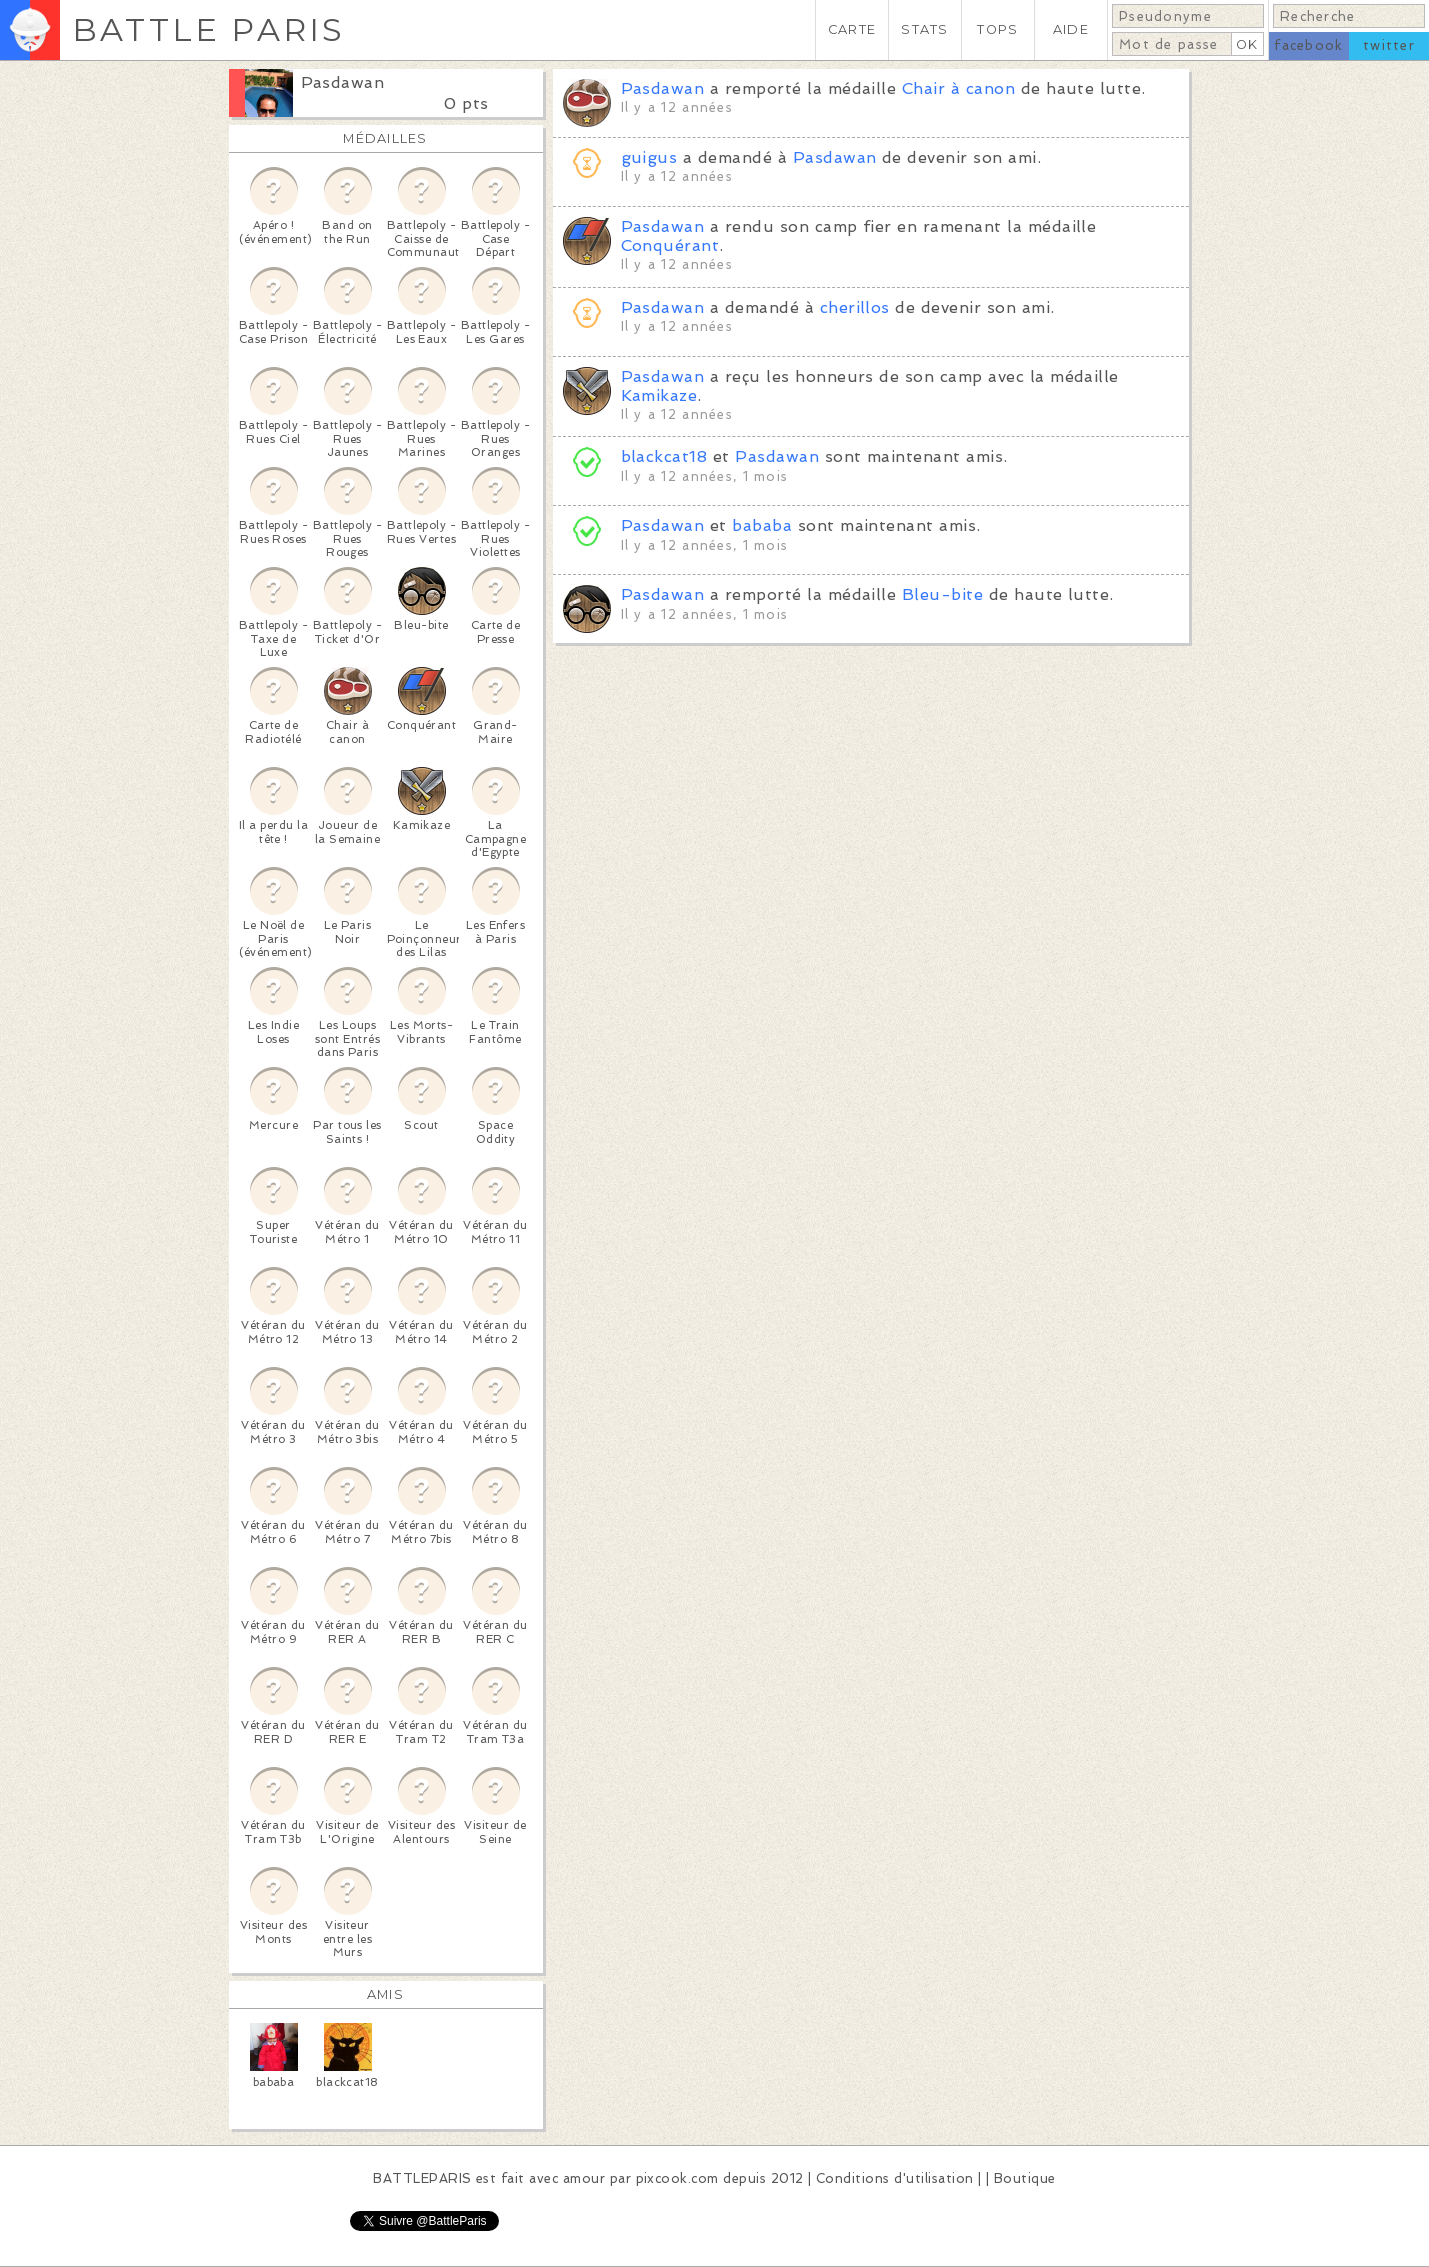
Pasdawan (343, 82)
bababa (762, 525)
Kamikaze (659, 395)
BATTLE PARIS (208, 29)
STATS (924, 29)
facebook (1308, 45)
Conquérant (670, 245)
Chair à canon (958, 88)
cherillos (855, 307)
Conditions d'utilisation (895, 2178)
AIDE (1071, 29)
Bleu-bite (942, 594)
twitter (1389, 45)
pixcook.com (677, 2178)
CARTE (852, 29)
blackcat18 (664, 456)
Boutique (1025, 2178)
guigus (649, 157)
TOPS (997, 29)
